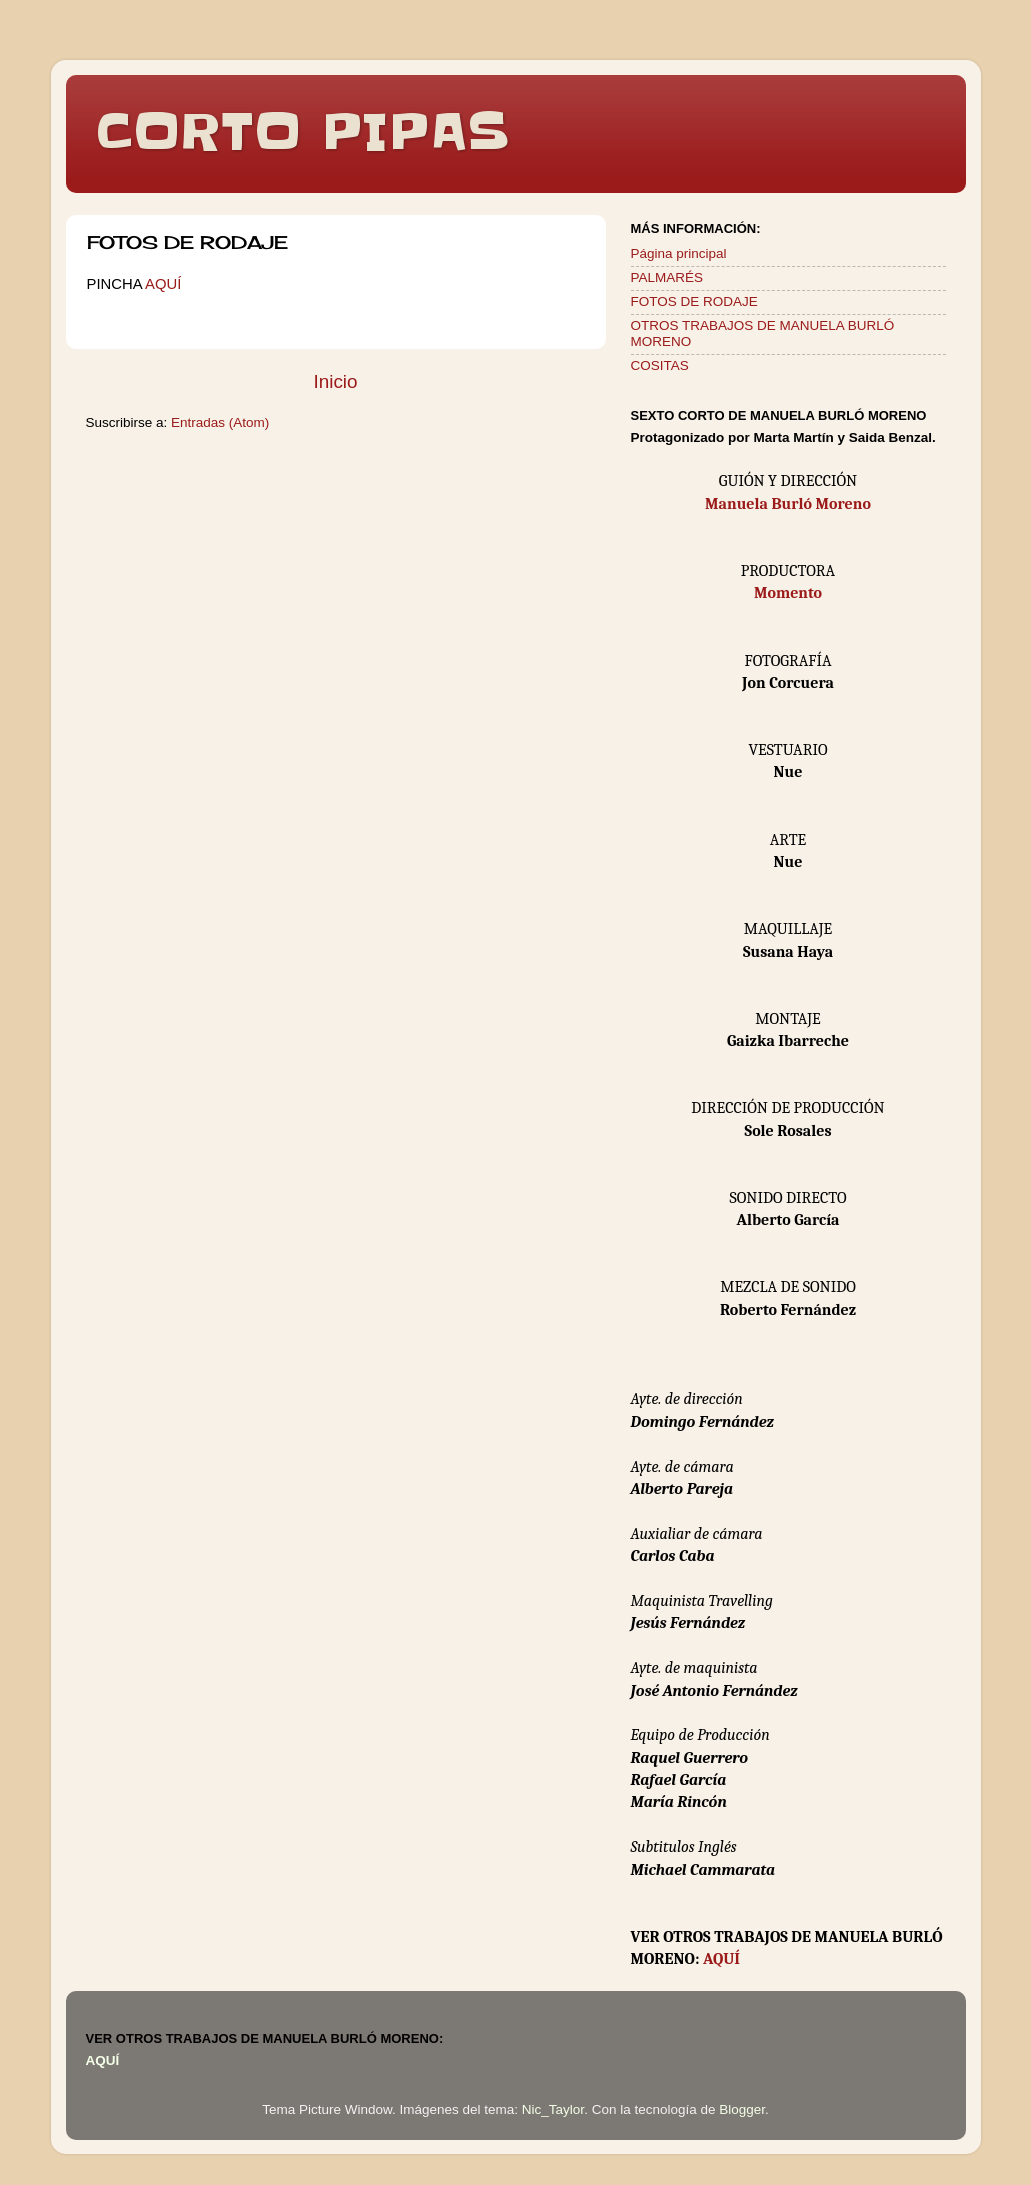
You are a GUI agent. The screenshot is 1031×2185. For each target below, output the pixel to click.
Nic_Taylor (553, 2109)
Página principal (679, 253)
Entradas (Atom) (220, 422)
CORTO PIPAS (302, 132)
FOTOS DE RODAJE (694, 301)
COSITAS (660, 365)
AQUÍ (163, 284)
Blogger (742, 2109)
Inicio (335, 381)
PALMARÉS (667, 277)
